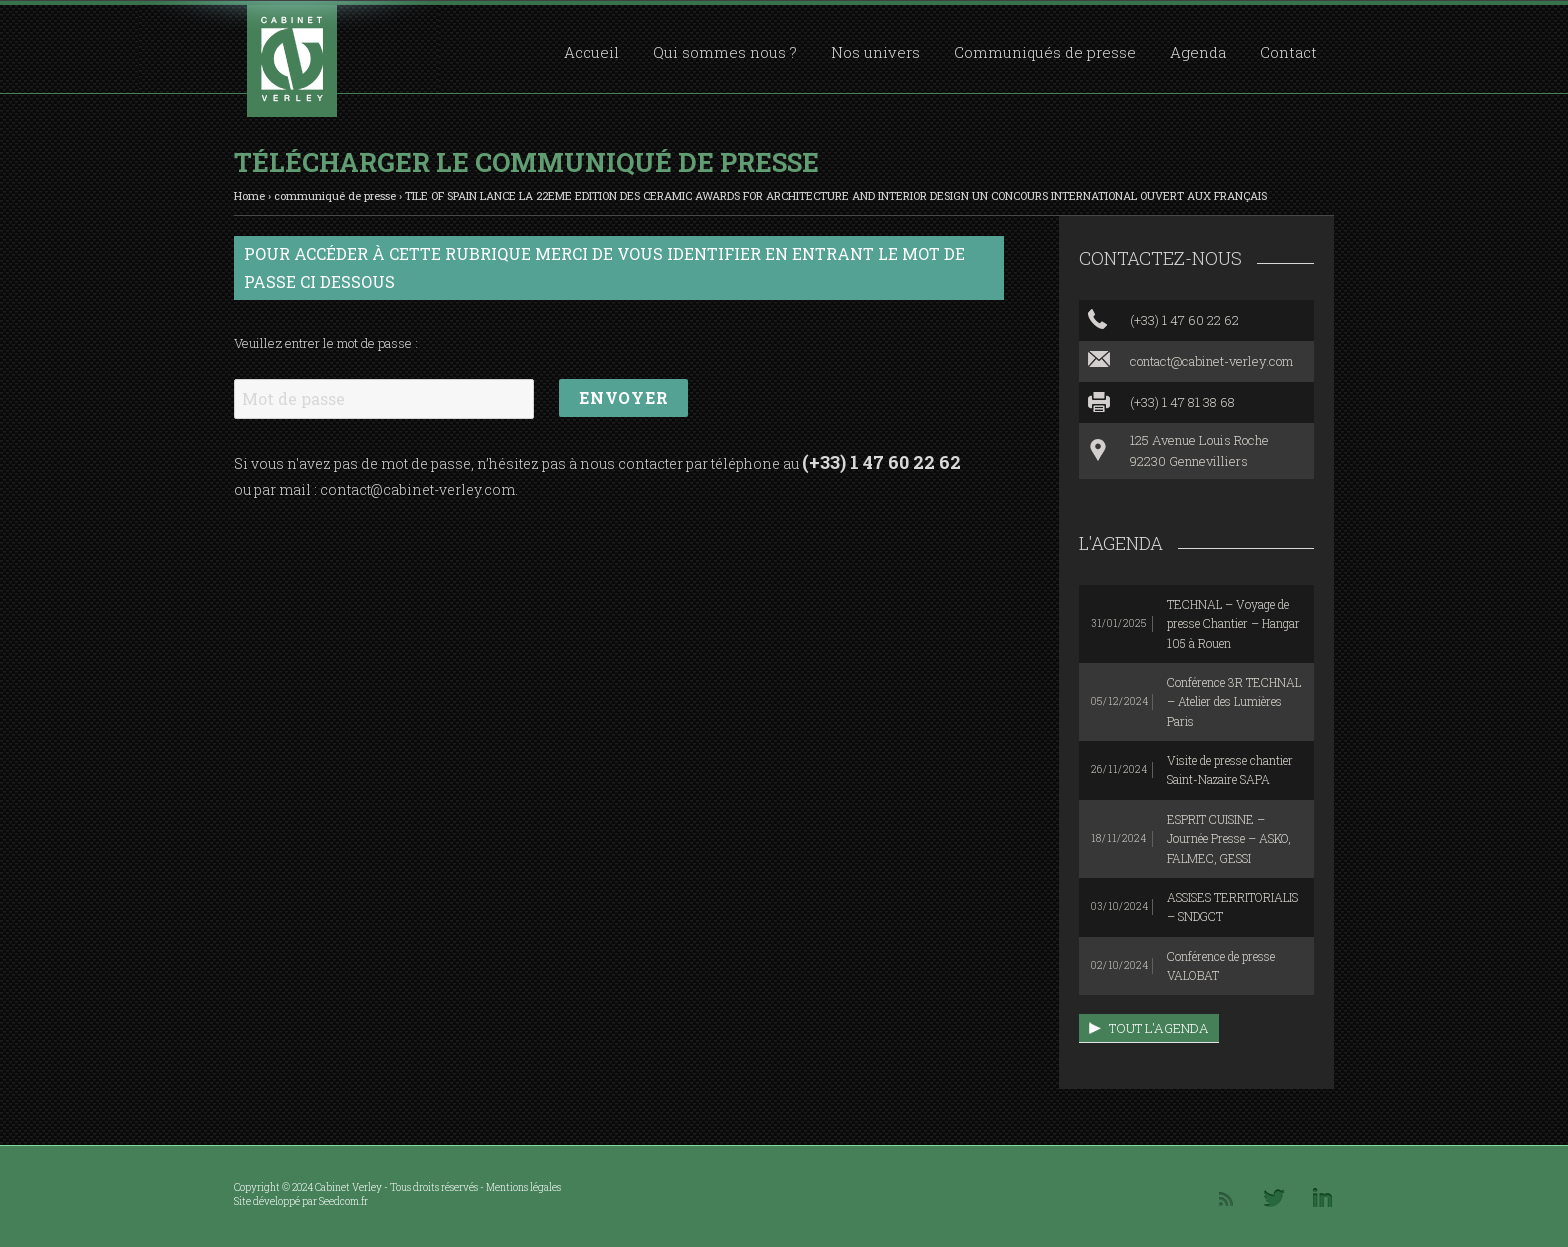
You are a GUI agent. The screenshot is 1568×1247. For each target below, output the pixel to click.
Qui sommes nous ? (725, 52)
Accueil (591, 52)
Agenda (1198, 52)
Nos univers (875, 52)
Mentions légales (523, 1187)
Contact (1288, 52)
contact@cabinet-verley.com (417, 489)
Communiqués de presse (1045, 52)
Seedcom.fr (343, 1201)
